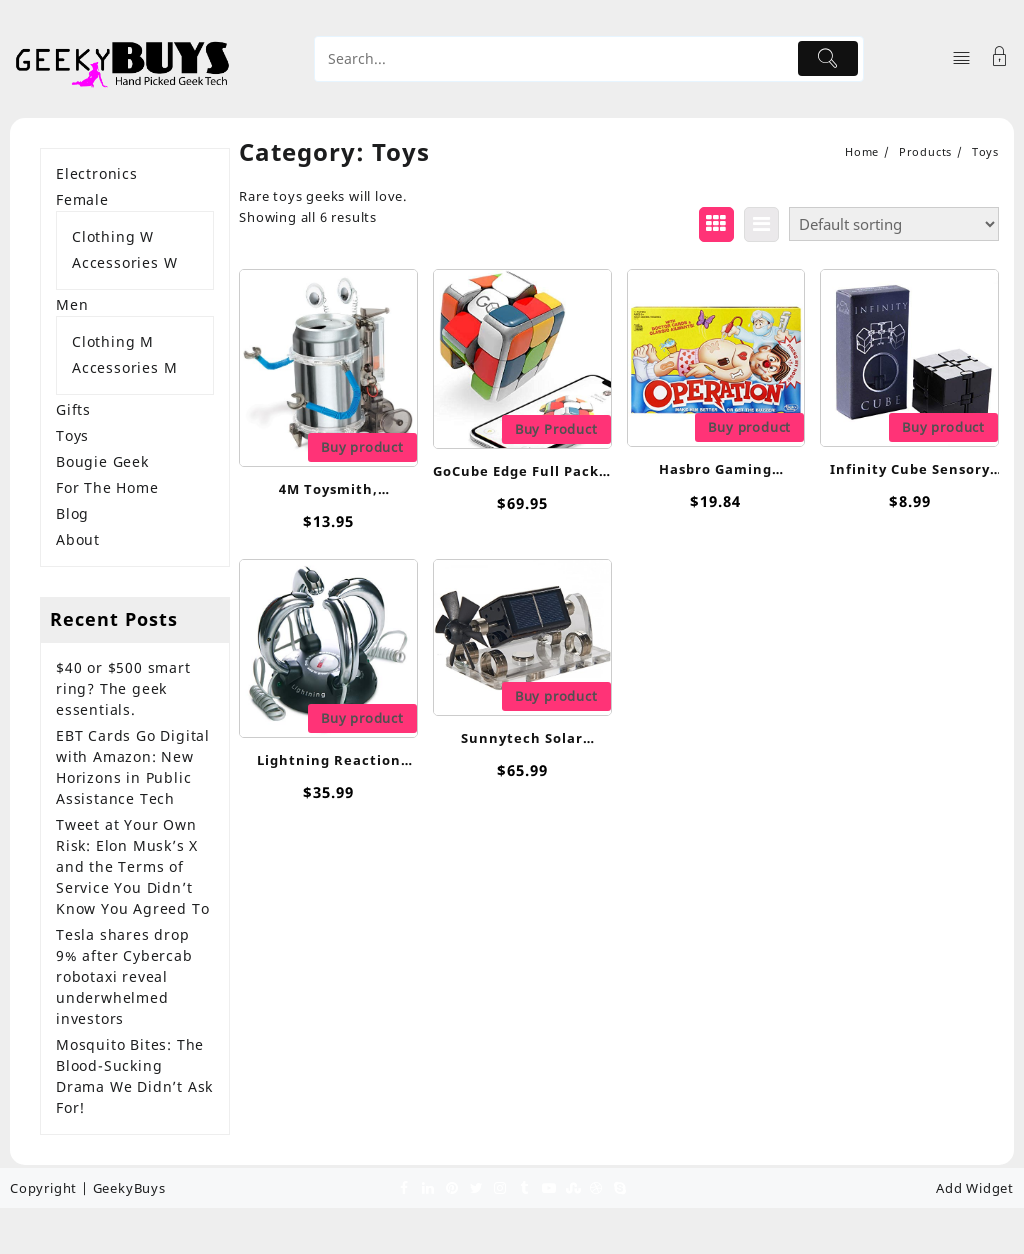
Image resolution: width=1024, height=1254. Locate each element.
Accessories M (124, 367)
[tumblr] (524, 1187)
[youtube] (548, 1187)
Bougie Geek (102, 461)
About (78, 539)
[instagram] (500, 1187)
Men (72, 304)
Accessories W (124, 262)
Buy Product (556, 429)
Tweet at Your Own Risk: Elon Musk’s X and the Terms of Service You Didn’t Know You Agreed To (132, 866)
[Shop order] (894, 224)
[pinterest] (452, 1187)
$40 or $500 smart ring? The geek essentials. (123, 688)
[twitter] (476, 1187)
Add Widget (975, 1188)
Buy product (362, 447)
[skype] (620, 1187)
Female (82, 199)
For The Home (107, 487)
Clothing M (113, 341)
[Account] (1000, 58)
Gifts (73, 409)
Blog (72, 513)
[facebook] (404, 1187)
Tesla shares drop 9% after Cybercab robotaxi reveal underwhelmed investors (124, 976)
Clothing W (113, 236)
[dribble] (596, 1187)
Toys (72, 435)
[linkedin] (428, 1187)
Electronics (97, 173)
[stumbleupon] (572, 1187)
